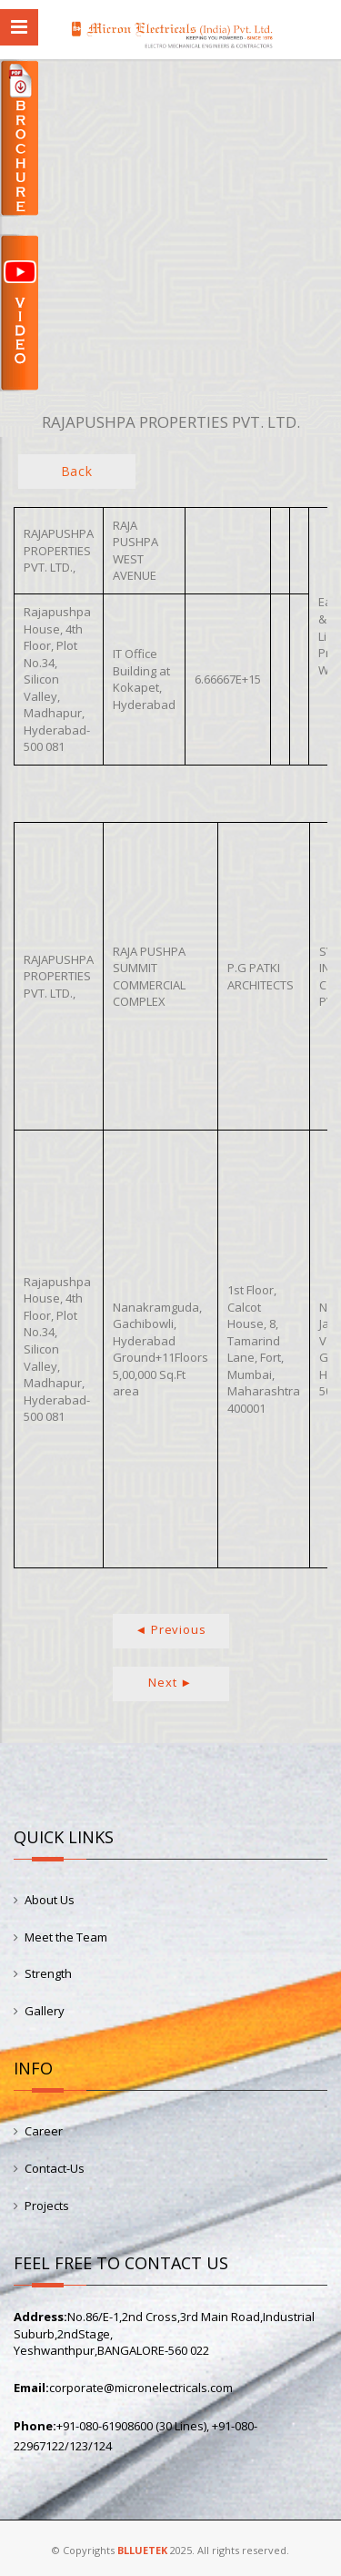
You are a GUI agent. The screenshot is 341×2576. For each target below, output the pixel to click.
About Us (50, 1899)
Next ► (170, 1682)
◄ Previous (170, 1629)
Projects (47, 2205)
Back (77, 471)
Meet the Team (66, 1937)
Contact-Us (55, 2168)
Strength (48, 1973)
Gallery (45, 2011)
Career (44, 2131)
